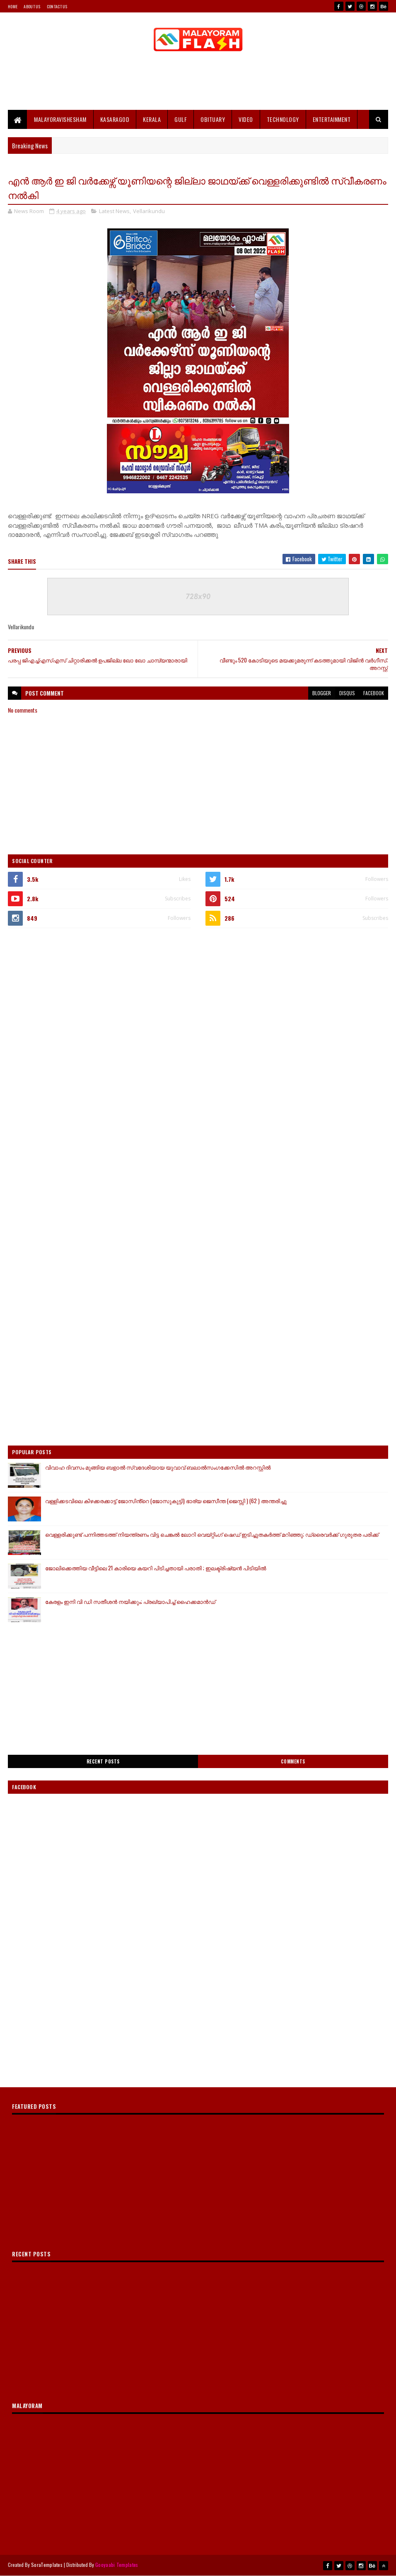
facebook (373, 692)
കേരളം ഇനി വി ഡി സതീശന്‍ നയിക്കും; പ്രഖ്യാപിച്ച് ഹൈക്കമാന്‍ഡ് (130, 1601)
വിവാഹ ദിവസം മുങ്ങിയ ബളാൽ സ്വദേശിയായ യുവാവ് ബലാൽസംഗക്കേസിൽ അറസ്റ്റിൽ (157, 1467)
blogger (321, 692)
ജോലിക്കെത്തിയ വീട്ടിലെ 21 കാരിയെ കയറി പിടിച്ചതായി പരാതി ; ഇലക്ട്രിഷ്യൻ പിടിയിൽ (155, 1568)
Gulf (180, 119)
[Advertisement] (198, 83)
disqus (347, 692)
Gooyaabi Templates (116, 2564)
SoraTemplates (47, 2564)
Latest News (114, 211)
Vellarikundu (149, 211)
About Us (32, 6)
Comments (293, 1761)
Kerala (152, 119)
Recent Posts (103, 1761)
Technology (283, 119)
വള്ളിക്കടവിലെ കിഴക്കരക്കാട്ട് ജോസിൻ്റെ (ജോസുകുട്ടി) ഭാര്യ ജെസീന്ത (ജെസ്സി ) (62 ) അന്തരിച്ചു (166, 1501)
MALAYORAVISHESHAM (60, 119)
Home (12, 6)
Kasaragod (115, 119)
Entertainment (332, 119)
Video (246, 119)
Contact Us (57, 6)
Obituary (212, 119)
